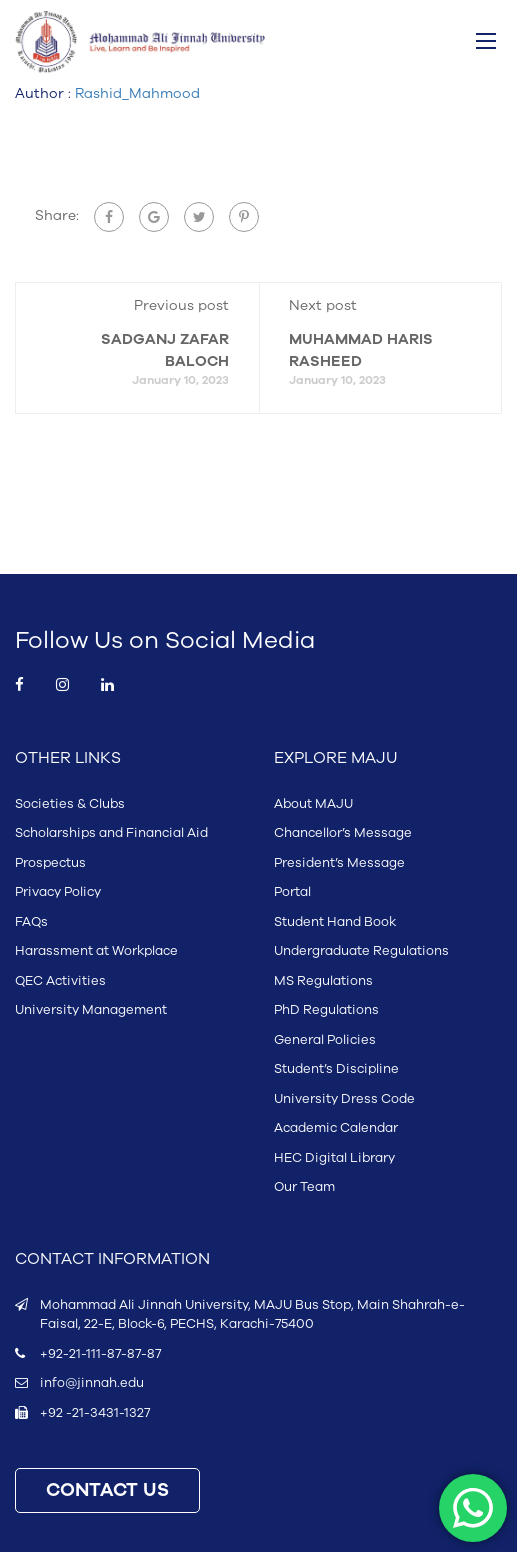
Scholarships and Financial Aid (111, 833)
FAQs (31, 922)
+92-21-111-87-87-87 (100, 1354)
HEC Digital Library (334, 1158)
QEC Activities (60, 981)
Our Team (304, 1187)
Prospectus (50, 863)
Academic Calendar (336, 1128)
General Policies (325, 1040)
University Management (91, 1010)
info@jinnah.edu (92, 1383)
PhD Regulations (326, 1010)
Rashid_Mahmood (137, 93)
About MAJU (313, 804)
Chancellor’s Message (343, 833)
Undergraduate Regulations (361, 951)
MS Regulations (323, 981)
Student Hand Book (335, 922)
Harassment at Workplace (96, 951)
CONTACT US (107, 1490)
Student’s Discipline (336, 1069)
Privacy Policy (58, 892)
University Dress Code (344, 1099)
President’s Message (339, 863)
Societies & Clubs (70, 804)
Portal (292, 892)
